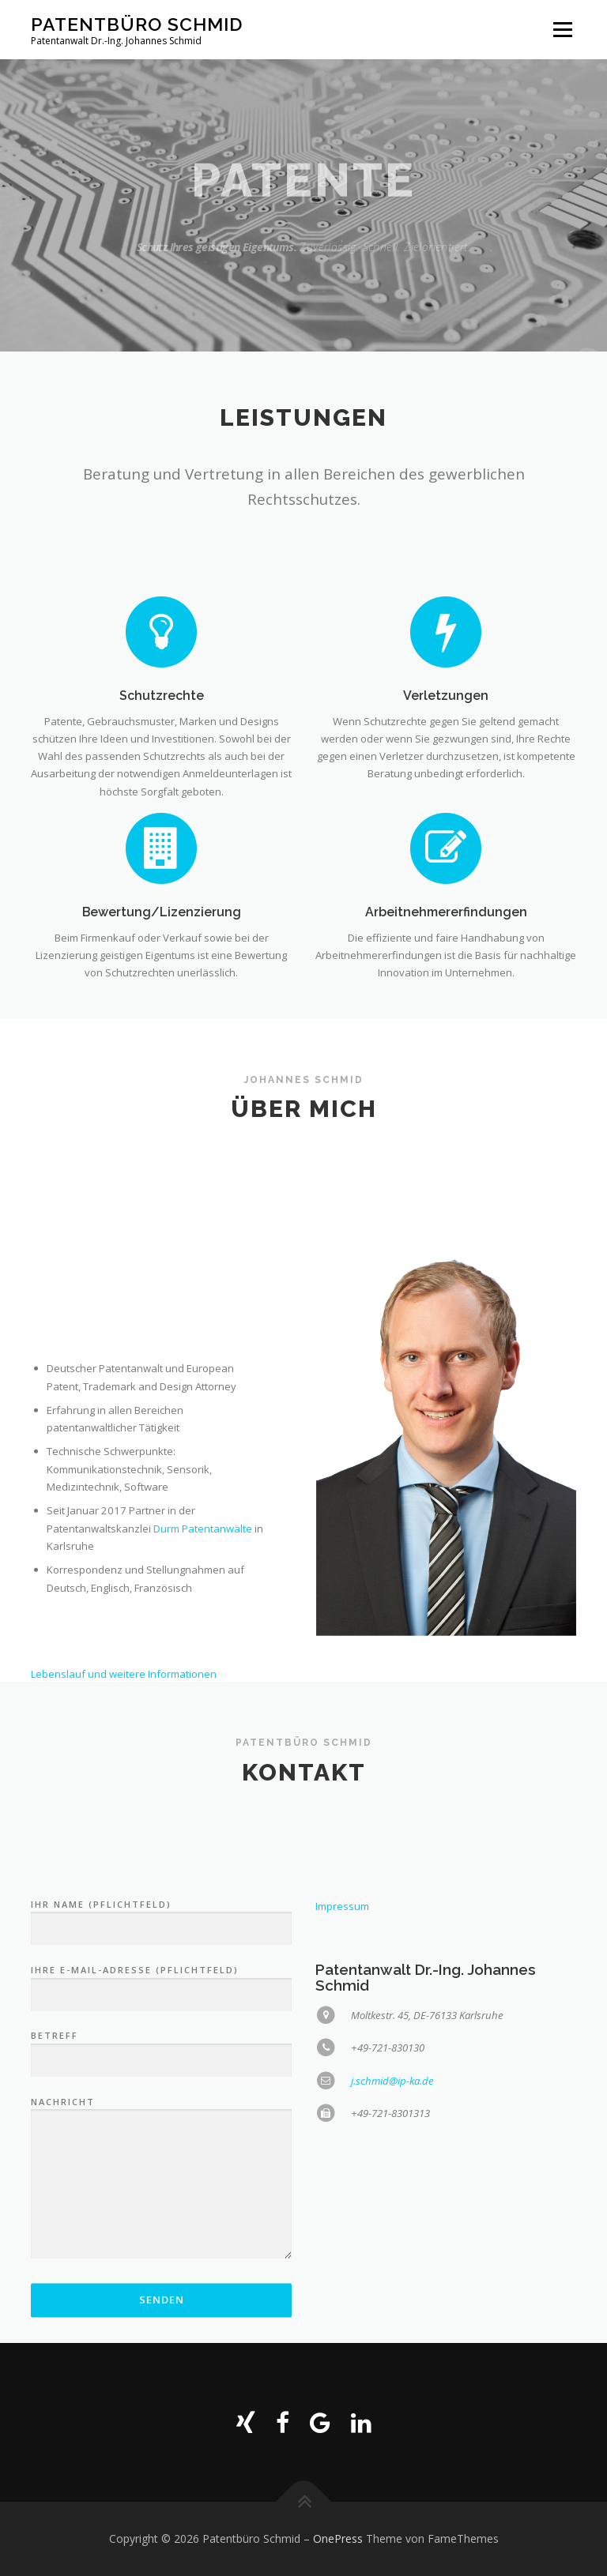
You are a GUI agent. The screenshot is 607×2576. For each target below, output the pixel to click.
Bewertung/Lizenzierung (161, 983)
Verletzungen (445, 780)
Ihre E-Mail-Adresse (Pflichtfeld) (161, 2157)
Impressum (342, 2081)
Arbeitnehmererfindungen (446, 983)
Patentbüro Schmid (137, 24)
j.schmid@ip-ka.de (392, 2255)
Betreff (161, 2223)
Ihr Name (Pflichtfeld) (161, 2092)
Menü (562, 29)
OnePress (338, 2538)
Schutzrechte (161, 780)
